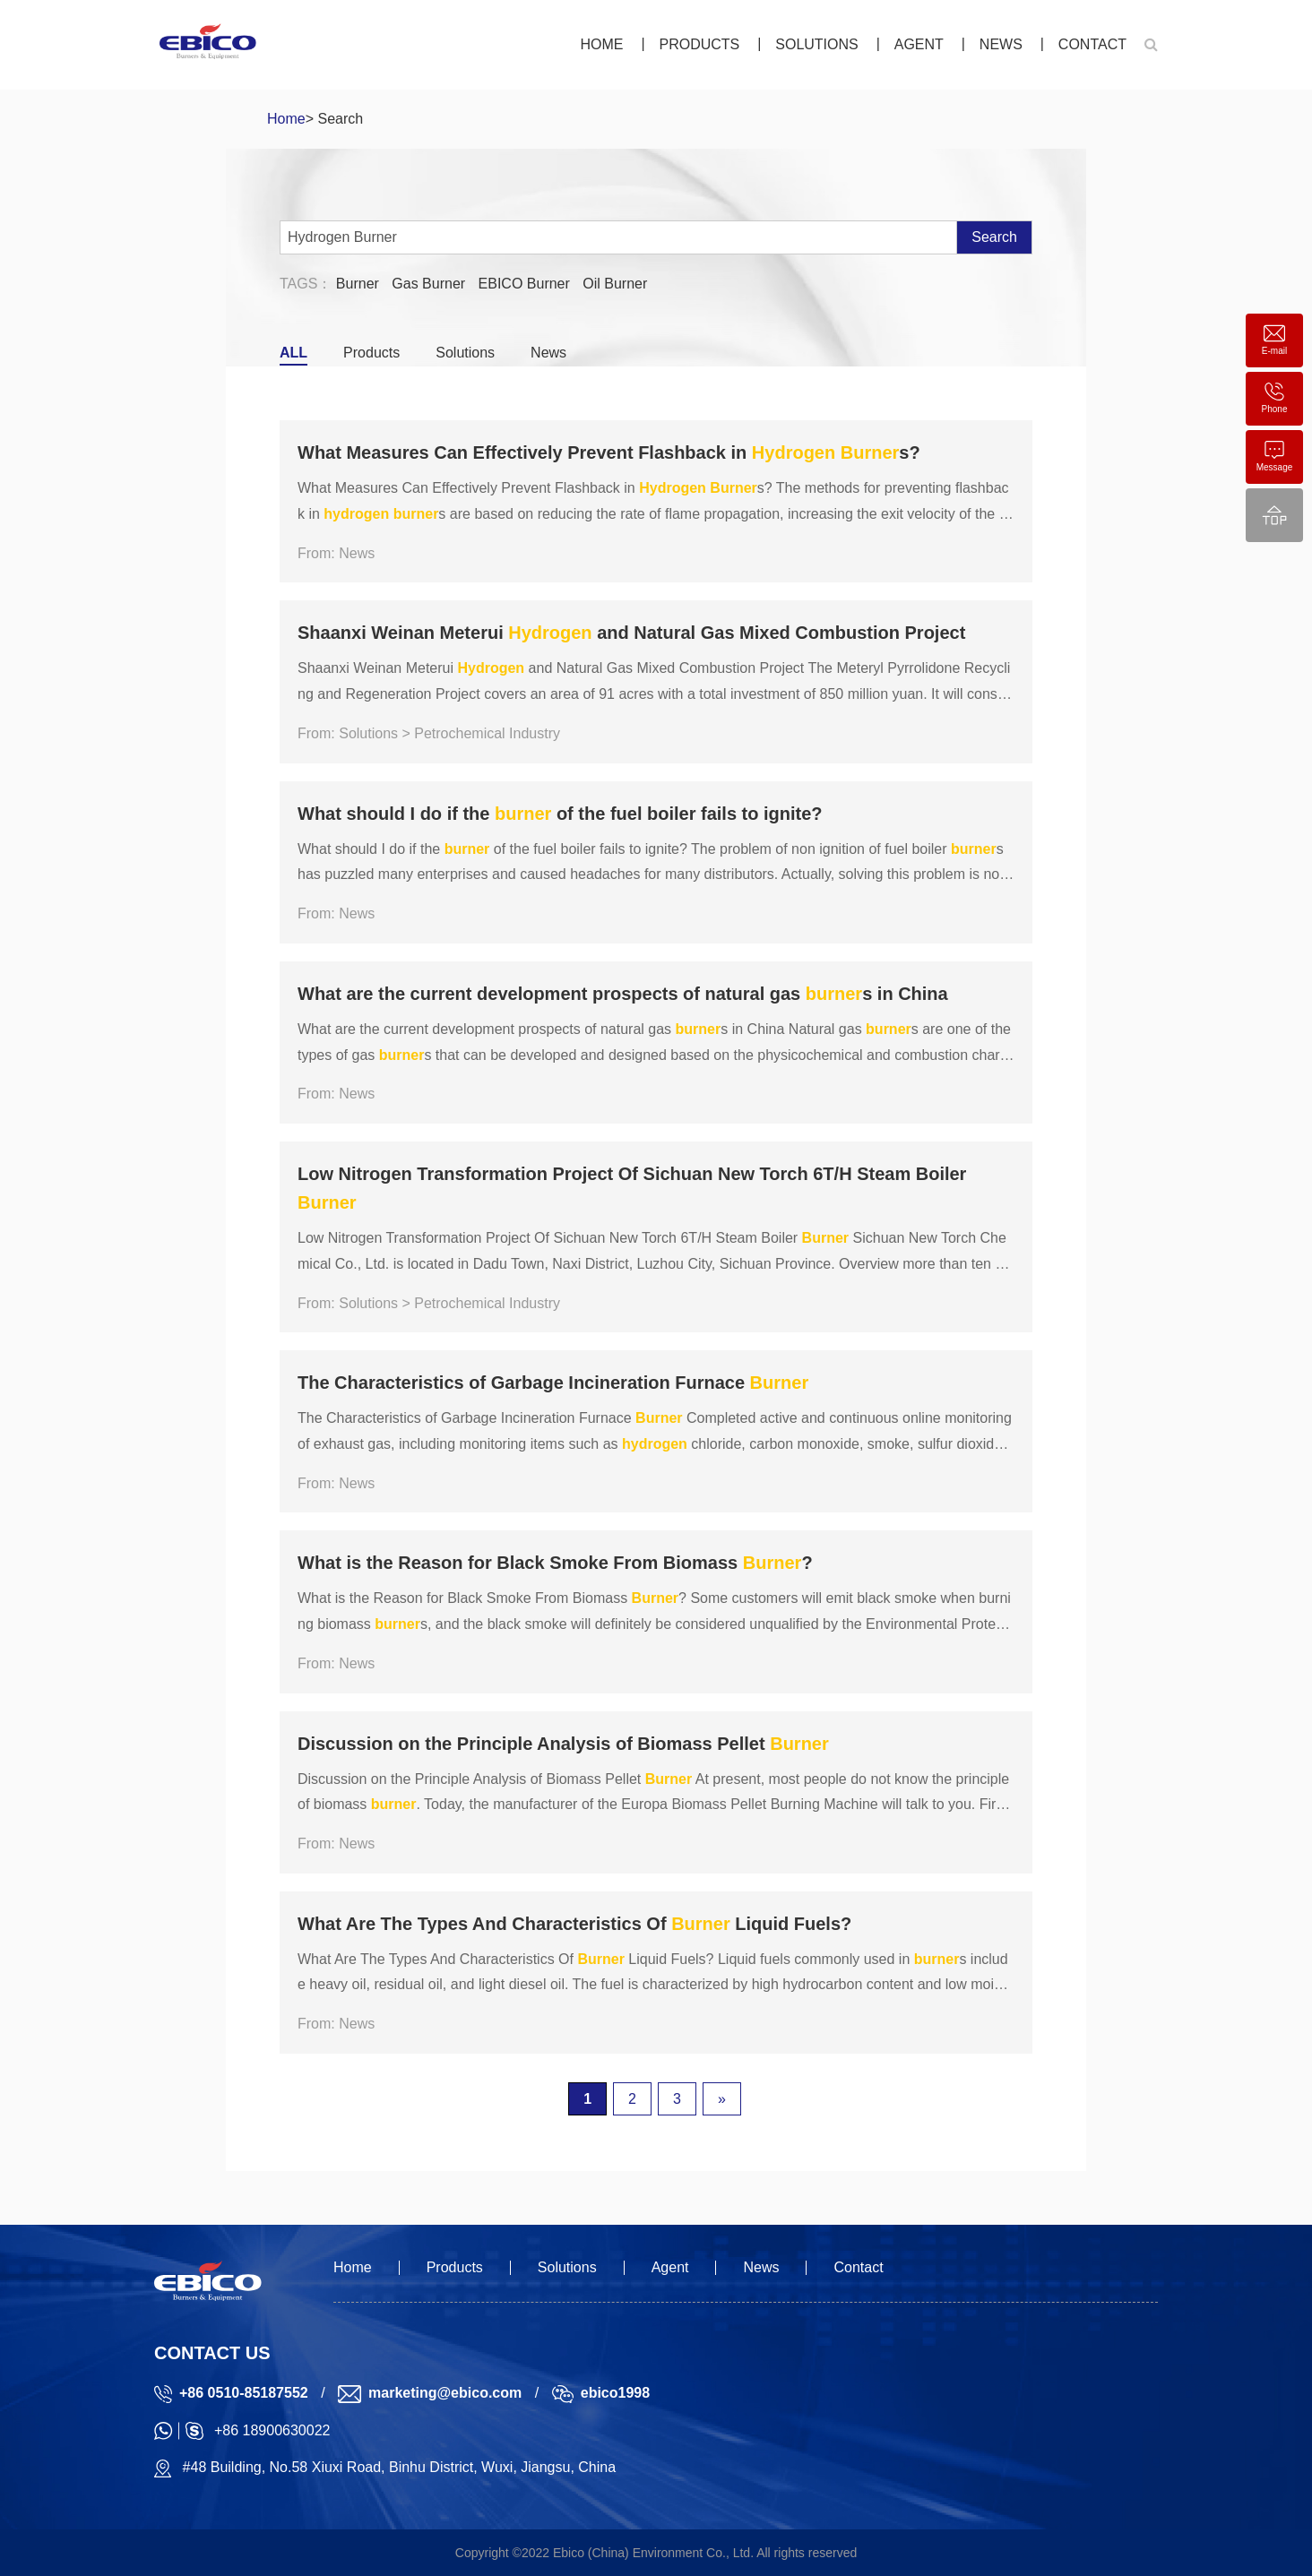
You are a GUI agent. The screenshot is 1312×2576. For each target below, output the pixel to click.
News (1001, 44)
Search (994, 237)
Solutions (816, 44)
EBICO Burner (524, 283)
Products (699, 44)
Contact (1092, 44)
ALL (293, 352)
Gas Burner (428, 283)
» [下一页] (722, 2098)
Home (601, 44)
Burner (357, 283)
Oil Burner (615, 283)
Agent (919, 44)
